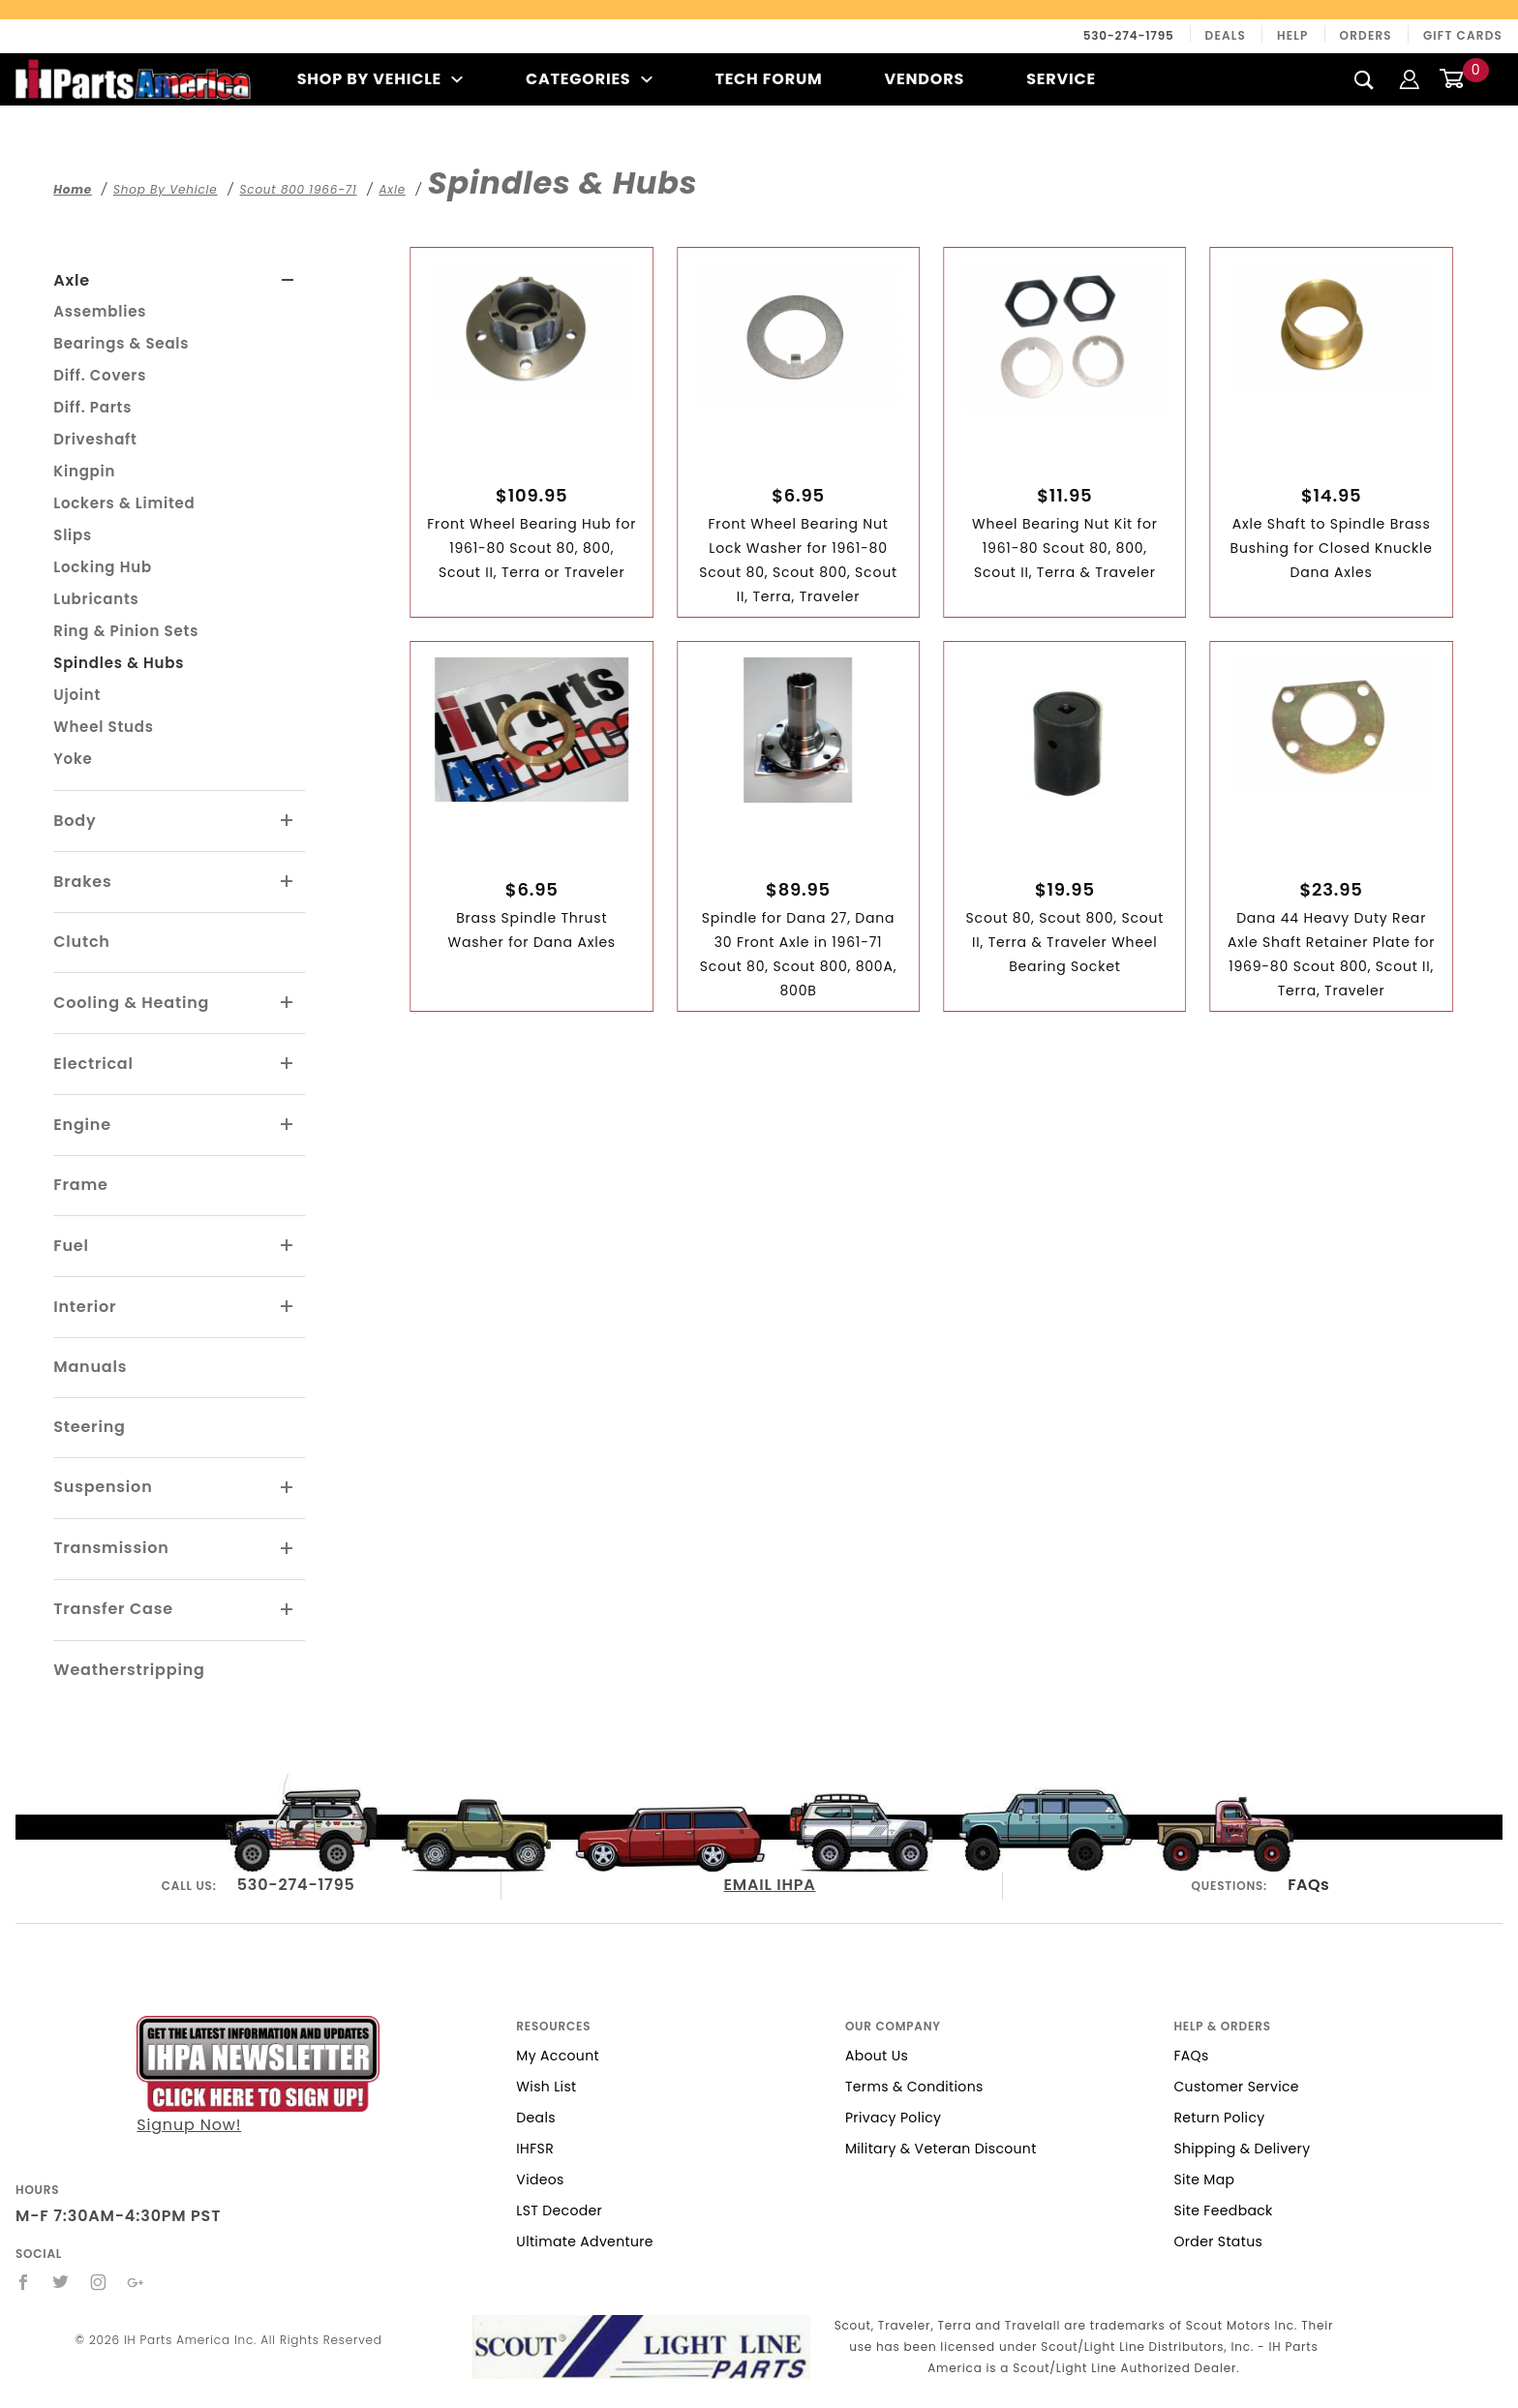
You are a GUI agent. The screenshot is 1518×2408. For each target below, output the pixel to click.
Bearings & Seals (121, 343)
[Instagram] (98, 2282)
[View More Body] (287, 821)
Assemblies (99, 311)
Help (1293, 35)
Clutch (81, 941)
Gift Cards (1463, 35)
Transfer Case (113, 1609)
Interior (84, 1306)
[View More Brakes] (287, 882)
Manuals (90, 1367)
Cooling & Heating (131, 1002)
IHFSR (535, 2148)
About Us (876, 2055)
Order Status (1217, 2241)
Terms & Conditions (914, 2086)
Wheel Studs (103, 726)
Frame (80, 1185)
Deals (1225, 35)
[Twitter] (61, 2282)
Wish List (546, 2086)
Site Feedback (1222, 2210)
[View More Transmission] (287, 1549)
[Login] (1409, 79)
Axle (71, 280)
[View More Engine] (287, 1125)
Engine (82, 1124)
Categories (589, 79)
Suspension (102, 1487)
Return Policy (1218, 2117)
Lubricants (95, 599)
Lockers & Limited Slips (124, 519)
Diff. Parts (92, 407)
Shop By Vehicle (380, 79)
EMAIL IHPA (770, 1885)
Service (1061, 79)
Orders (1366, 35)
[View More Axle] (288, 280)
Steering (89, 1427)
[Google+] (136, 2282)
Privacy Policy (893, 2117)
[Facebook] (23, 2282)
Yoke (72, 758)
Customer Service (1235, 2086)
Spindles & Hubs (118, 663)
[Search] (1365, 79)
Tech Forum (768, 79)
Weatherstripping (128, 1670)
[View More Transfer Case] (287, 1610)
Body (74, 820)
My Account (557, 2055)
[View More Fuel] (287, 1246)
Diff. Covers (99, 375)
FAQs (1308, 1885)
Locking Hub (102, 567)
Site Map (1203, 2179)
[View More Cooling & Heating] (287, 1003)
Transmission (110, 1548)
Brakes (82, 881)
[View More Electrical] (287, 1064)
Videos (539, 2179)
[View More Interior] (287, 1307)
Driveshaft (95, 439)
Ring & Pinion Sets (125, 631)
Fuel (71, 1245)
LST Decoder (559, 2210)
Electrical (93, 1063)
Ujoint (77, 695)
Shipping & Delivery (1241, 2148)
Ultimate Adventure (584, 2241)
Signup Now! (258, 2076)
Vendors (924, 79)
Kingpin (84, 471)
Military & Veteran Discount (941, 2148)
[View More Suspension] (287, 1488)
